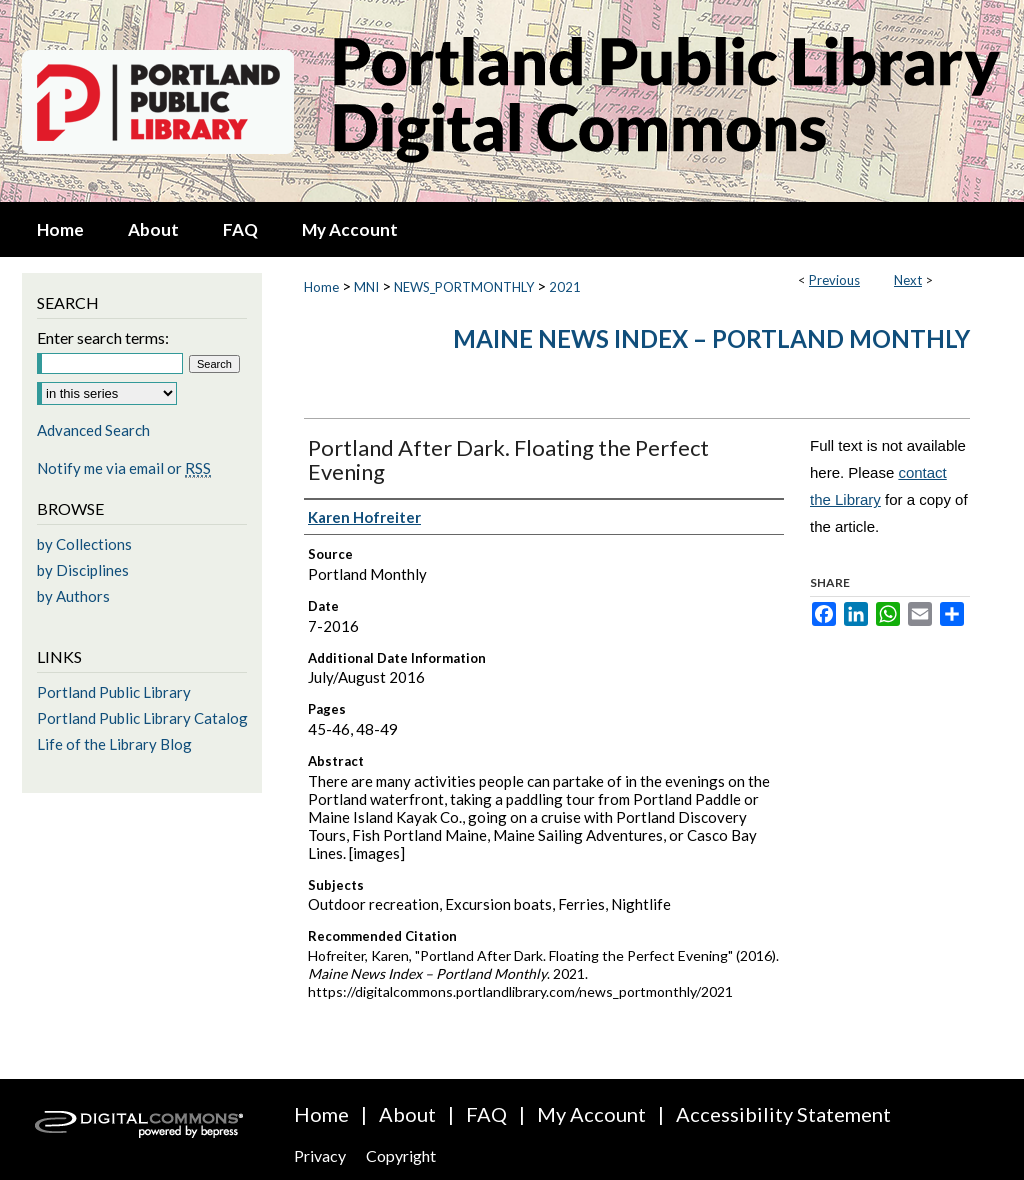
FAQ (486, 1114)
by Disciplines (83, 570)
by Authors (73, 596)
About (407, 1114)
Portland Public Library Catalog (142, 718)
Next (908, 280)
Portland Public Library (114, 692)
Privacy (320, 1155)
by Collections (84, 544)
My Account (591, 1114)
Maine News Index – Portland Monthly (711, 338)
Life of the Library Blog (114, 744)
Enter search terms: (103, 337)
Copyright (401, 1155)
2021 (565, 287)
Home (321, 287)
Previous (834, 280)
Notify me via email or (124, 468)
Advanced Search (93, 430)
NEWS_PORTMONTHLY (464, 287)
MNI (366, 287)
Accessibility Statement (783, 1114)
